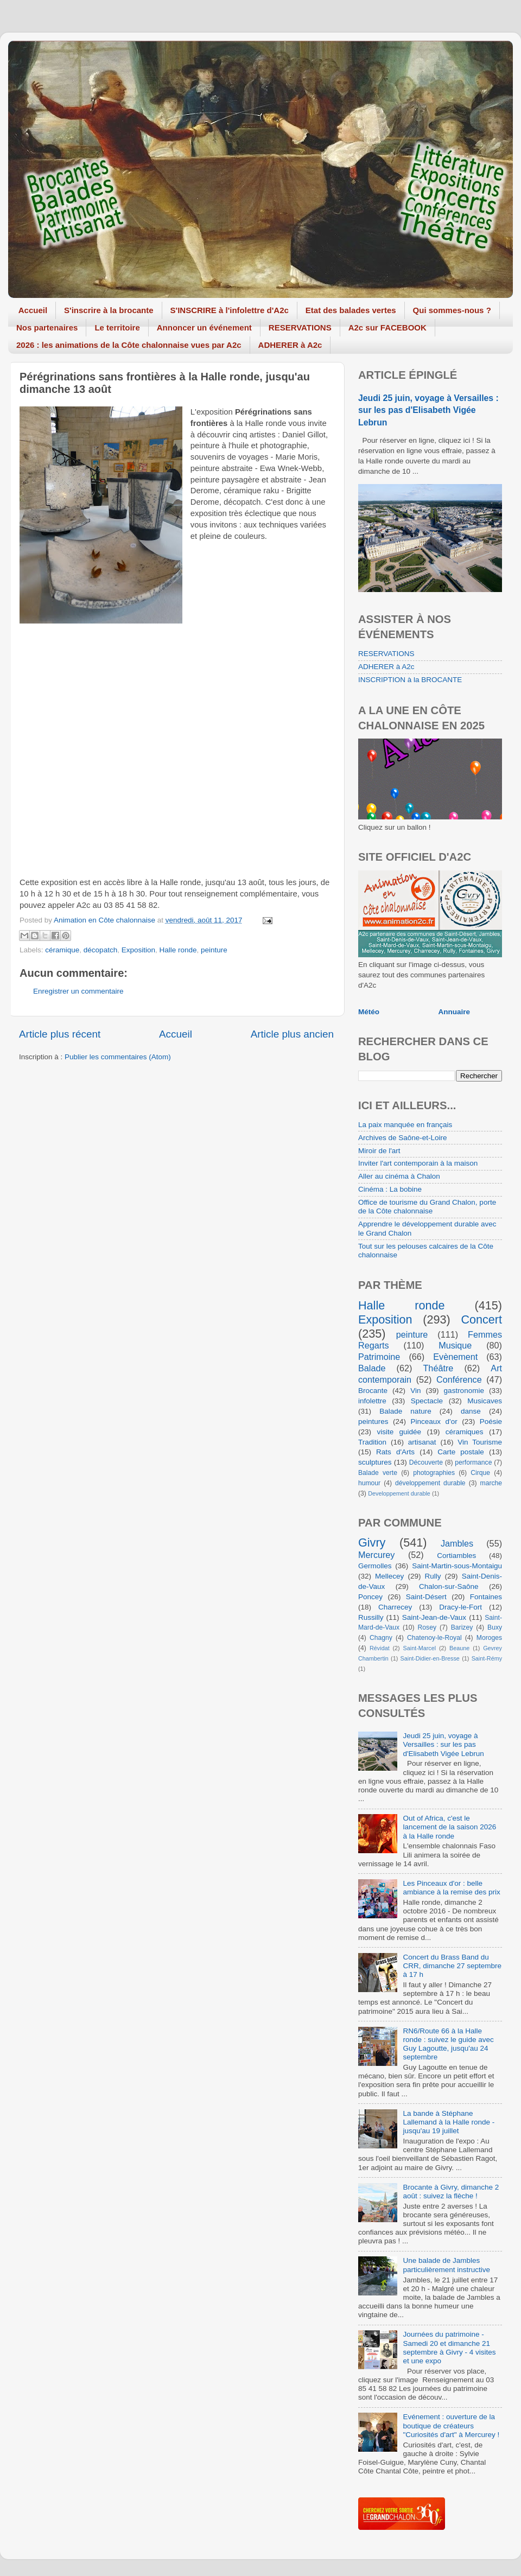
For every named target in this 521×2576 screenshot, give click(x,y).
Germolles (375, 1566)
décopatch (100, 950)
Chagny (381, 1638)
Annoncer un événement (204, 327)
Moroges (489, 1638)
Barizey (462, 1627)
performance (473, 1462)
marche (491, 1483)
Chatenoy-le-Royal (434, 1638)
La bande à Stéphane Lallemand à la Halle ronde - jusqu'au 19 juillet (448, 2122)
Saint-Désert (426, 1597)
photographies (434, 1473)
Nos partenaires (47, 327)
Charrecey (395, 1607)
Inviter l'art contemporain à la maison (418, 1163)
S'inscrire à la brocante (108, 310)
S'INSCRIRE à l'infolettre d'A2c (229, 310)
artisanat (422, 1442)
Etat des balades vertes (351, 310)
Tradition (372, 1442)
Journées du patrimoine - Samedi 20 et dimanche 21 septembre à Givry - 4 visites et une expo (449, 2347)
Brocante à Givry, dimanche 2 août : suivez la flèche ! (451, 2191)
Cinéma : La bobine (390, 1189)
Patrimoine (379, 1357)
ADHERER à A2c (290, 344)
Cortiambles (456, 1555)
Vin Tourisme (480, 1442)
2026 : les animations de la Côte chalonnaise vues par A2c (129, 344)
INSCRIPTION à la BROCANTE (410, 680)
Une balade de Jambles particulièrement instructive (446, 2264)
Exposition (138, 950)
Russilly (371, 1617)
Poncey (370, 1597)
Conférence (459, 1379)
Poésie (491, 1421)
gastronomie (464, 1390)
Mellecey (389, 1576)
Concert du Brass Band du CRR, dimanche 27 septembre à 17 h (452, 1966)
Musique (455, 1345)
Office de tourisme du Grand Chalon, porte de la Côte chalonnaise (427, 1206)
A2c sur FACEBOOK (387, 327)
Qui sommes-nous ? (452, 310)
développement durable (430, 1483)
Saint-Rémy (487, 1658)
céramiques (465, 1432)
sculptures (375, 1462)
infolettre (372, 1401)
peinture (214, 950)
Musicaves (484, 1401)
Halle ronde (177, 950)
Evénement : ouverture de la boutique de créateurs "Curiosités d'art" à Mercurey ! (451, 2425)
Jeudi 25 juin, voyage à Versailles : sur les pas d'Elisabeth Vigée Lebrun (428, 410)
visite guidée (399, 1432)
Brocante (372, 1390)
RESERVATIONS (300, 327)
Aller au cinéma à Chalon (399, 1176)
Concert (481, 1319)
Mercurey (376, 1555)
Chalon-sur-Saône (449, 1586)
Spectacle (427, 1401)
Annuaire (455, 1012)
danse (471, 1411)
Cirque (480, 1473)
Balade (371, 1368)
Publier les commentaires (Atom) (118, 1057)
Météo (368, 1012)
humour (369, 1483)
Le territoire (116, 327)
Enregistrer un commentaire (78, 991)
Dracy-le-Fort (460, 1607)
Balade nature (405, 1411)
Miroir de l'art (379, 1151)
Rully (433, 1576)
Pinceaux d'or (434, 1421)
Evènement (455, 1357)
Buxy (494, 1627)
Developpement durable (399, 1493)
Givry (371, 1542)
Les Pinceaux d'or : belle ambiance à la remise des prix (451, 1887)
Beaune (459, 1648)
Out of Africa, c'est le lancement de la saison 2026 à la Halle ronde (449, 1827)
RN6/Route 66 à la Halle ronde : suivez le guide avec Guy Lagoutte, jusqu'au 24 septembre (448, 2044)
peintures (373, 1421)
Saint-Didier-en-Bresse (430, 1658)
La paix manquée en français (405, 1125)
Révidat (380, 1648)
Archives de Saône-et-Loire (402, 1138)
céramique (62, 950)
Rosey (427, 1627)
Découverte (426, 1462)
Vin (415, 1390)
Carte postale (460, 1452)
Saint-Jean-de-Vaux (434, 1617)
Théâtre (438, 1368)
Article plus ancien (292, 1034)
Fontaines (486, 1597)
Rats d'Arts (395, 1452)
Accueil (32, 310)
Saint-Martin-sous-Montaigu (457, 1566)
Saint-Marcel (419, 1648)
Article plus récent (59, 1034)
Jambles (457, 1543)
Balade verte (377, 1473)
